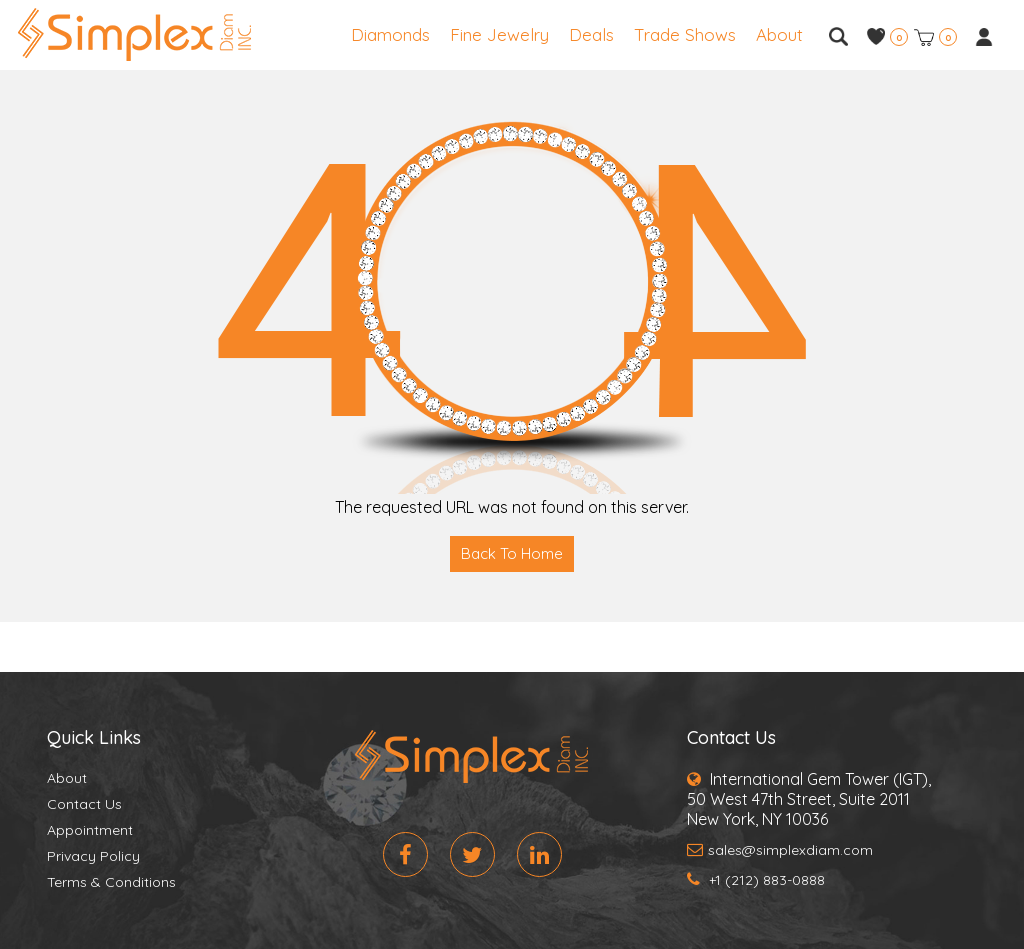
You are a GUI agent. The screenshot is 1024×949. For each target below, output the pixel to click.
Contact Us (84, 804)
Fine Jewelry (499, 34)
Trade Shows (685, 34)
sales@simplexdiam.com (780, 850)
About (779, 34)
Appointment (90, 830)
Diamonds (390, 34)
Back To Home (512, 553)
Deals (591, 34)
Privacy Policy (93, 856)
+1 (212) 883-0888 (756, 880)
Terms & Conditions (111, 882)
